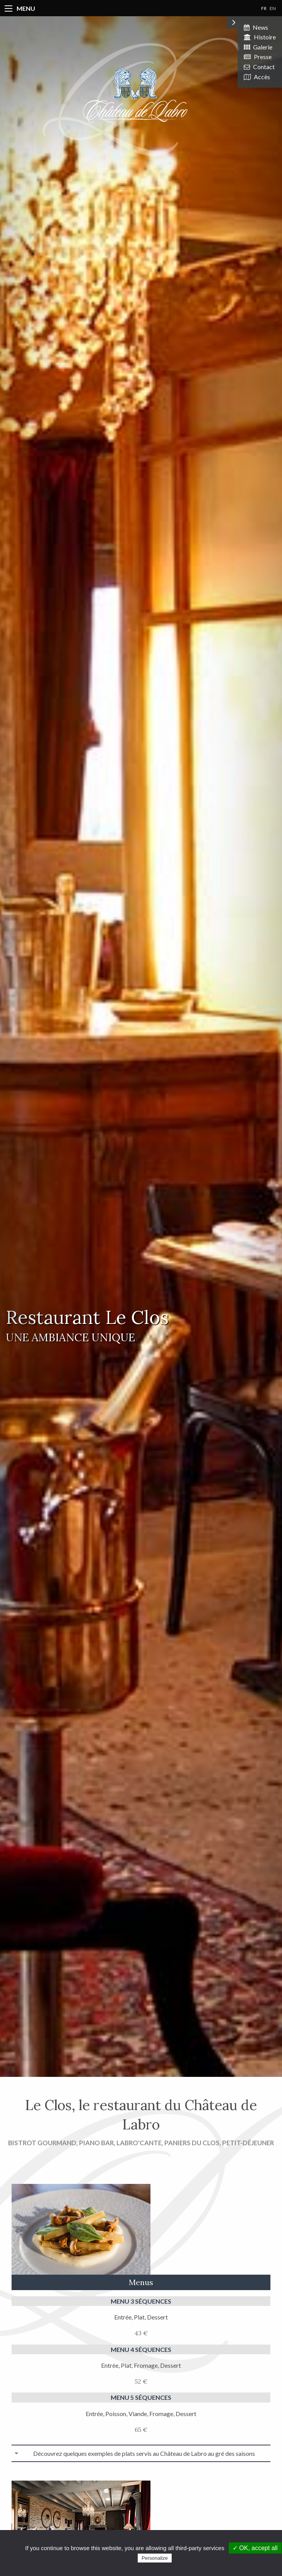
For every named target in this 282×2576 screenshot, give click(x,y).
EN (273, 8)
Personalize (155, 2558)
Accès (257, 76)
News (256, 27)
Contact (259, 66)
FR (264, 8)
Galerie (258, 47)
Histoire (260, 37)
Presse (258, 56)
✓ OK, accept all (255, 2548)
